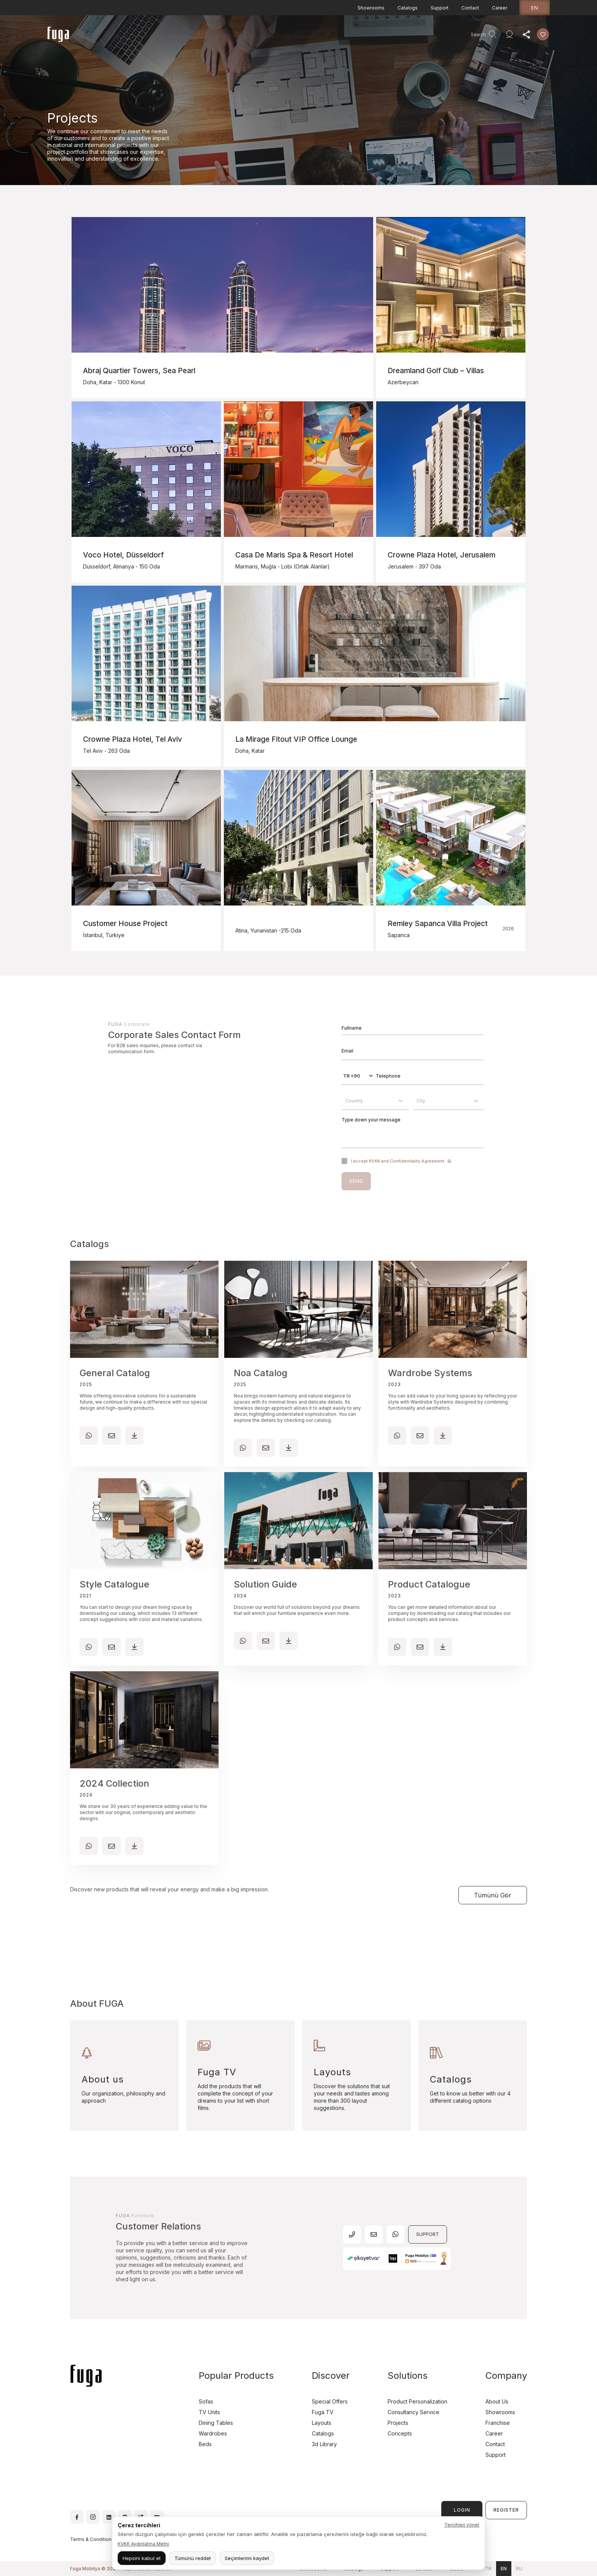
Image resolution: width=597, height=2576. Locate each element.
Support (440, 8)
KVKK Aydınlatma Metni (143, 2544)
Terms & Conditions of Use (100, 2539)
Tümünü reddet (192, 2558)
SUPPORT (427, 2234)
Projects (181, 36)
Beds (205, 2444)
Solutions (408, 2375)
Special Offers (330, 2401)
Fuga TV (323, 2412)
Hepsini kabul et (142, 2558)
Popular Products (236, 2375)
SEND (356, 1181)
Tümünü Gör (492, 1895)
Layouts (321, 2422)
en (534, 8)
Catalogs (407, 8)
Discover (210, 36)
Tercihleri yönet (461, 2525)
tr (488, 2568)
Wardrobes (213, 2433)
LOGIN (462, 2510)
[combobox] (375, 1101)
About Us (496, 2401)
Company (241, 36)
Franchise (497, 2422)
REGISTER (506, 2510)
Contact (470, 8)
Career (499, 8)
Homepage (119, 36)
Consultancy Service (286, 36)
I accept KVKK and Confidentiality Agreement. (398, 1161)
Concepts (400, 2433)
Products (151, 36)
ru (519, 2568)
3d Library (324, 2444)
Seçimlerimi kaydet (247, 2558)
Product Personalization (417, 2401)
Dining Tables (216, 2422)
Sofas (206, 2401)
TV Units (209, 2412)
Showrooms (371, 8)
